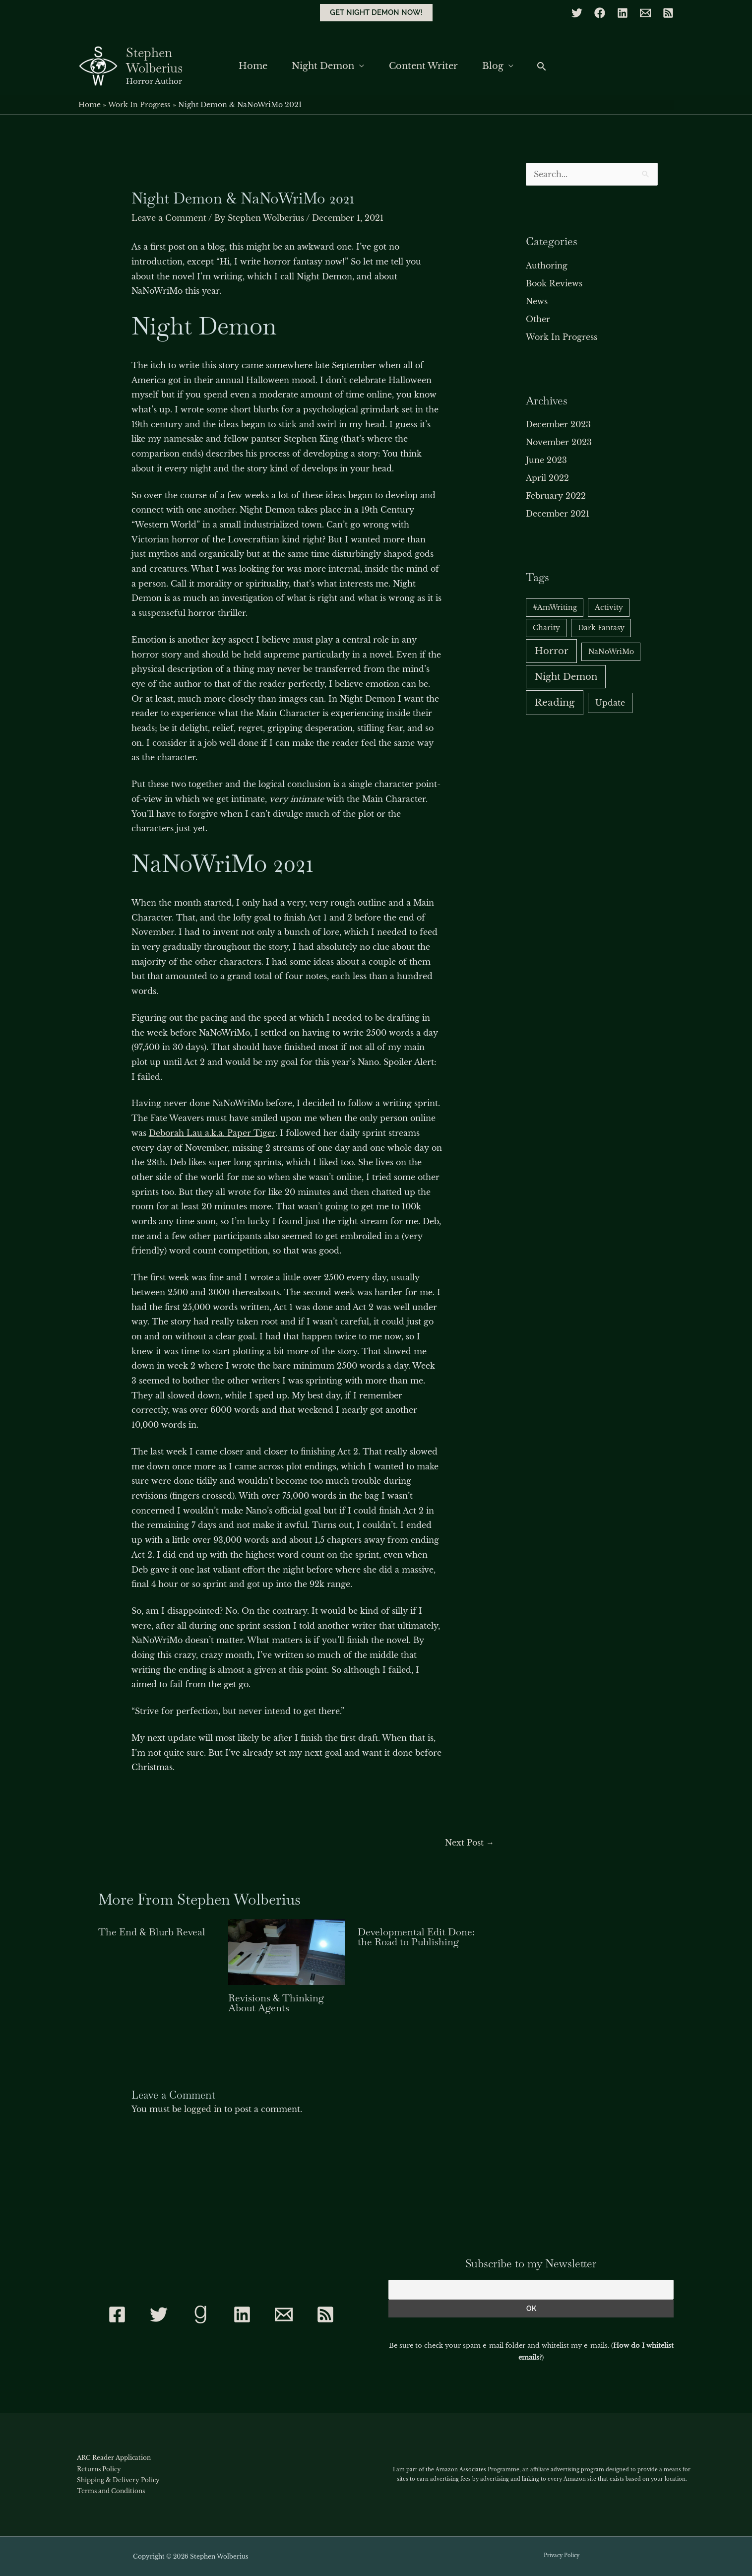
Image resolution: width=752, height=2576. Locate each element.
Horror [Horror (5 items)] (551, 651)
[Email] (645, 12)
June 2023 (546, 460)
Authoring (546, 265)
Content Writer (424, 66)
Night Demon (322, 66)
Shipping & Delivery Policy (118, 2480)
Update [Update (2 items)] (610, 703)
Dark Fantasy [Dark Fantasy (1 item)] (601, 627)
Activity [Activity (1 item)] (609, 607)
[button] (376, 12)
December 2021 (557, 514)
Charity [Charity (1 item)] (546, 627)
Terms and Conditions (111, 2491)
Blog (496, 66)
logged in (203, 2109)
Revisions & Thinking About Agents (276, 2002)
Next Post (469, 1843)
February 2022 (556, 496)
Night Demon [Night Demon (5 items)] (566, 676)
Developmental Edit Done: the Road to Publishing (416, 1936)
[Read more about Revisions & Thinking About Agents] (287, 1951)
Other (538, 319)
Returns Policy (99, 2469)
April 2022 (547, 478)
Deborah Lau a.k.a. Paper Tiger (212, 1133)
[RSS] (668, 12)
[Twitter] (576, 12)
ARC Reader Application (114, 2457)
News (537, 301)
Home (249, 66)
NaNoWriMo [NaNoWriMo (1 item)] (611, 651)
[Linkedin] (622, 12)
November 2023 (559, 442)
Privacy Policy (561, 2555)
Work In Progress (561, 337)
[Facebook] (599, 12)
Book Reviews (554, 283)
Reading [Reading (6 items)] (554, 702)
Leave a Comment (168, 218)
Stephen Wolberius (154, 60)
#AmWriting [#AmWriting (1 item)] (555, 607)
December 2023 (558, 424)
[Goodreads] (200, 2314)
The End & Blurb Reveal (151, 1931)
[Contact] (284, 2314)
